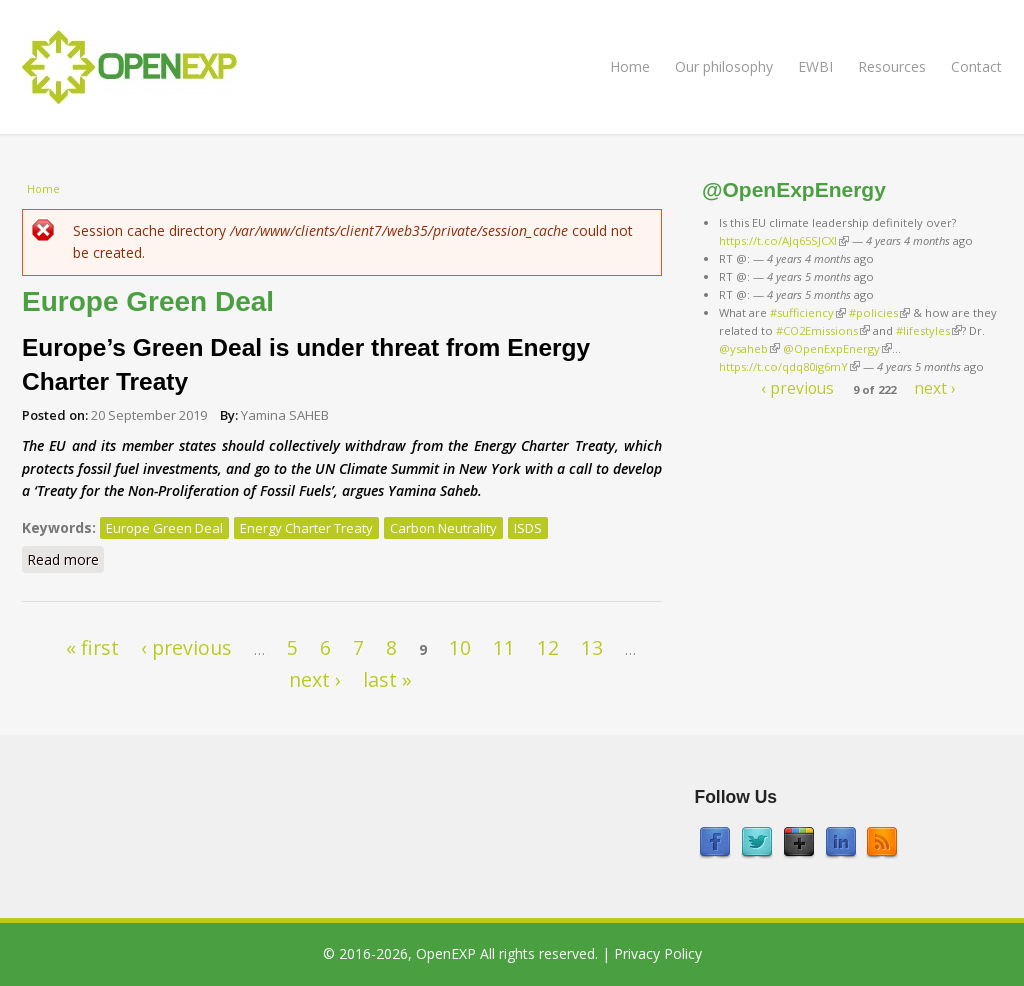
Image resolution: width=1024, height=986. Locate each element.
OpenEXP (446, 953)
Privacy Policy (658, 953)
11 (504, 647)
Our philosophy (724, 66)
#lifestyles (929, 330)
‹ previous (186, 647)
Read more (65, 559)
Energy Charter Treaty (306, 528)
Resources (892, 66)
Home (630, 66)
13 (592, 647)
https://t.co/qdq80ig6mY (789, 366)
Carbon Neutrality (443, 528)
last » (387, 679)
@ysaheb (749, 348)
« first (92, 647)
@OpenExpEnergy (837, 348)
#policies (879, 312)
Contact (976, 66)
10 (460, 647)
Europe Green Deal (164, 528)
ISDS (528, 528)
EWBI (815, 66)
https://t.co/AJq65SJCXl (784, 240)
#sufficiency (808, 312)
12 (548, 647)
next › (315, 679)
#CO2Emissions (823, 330)
